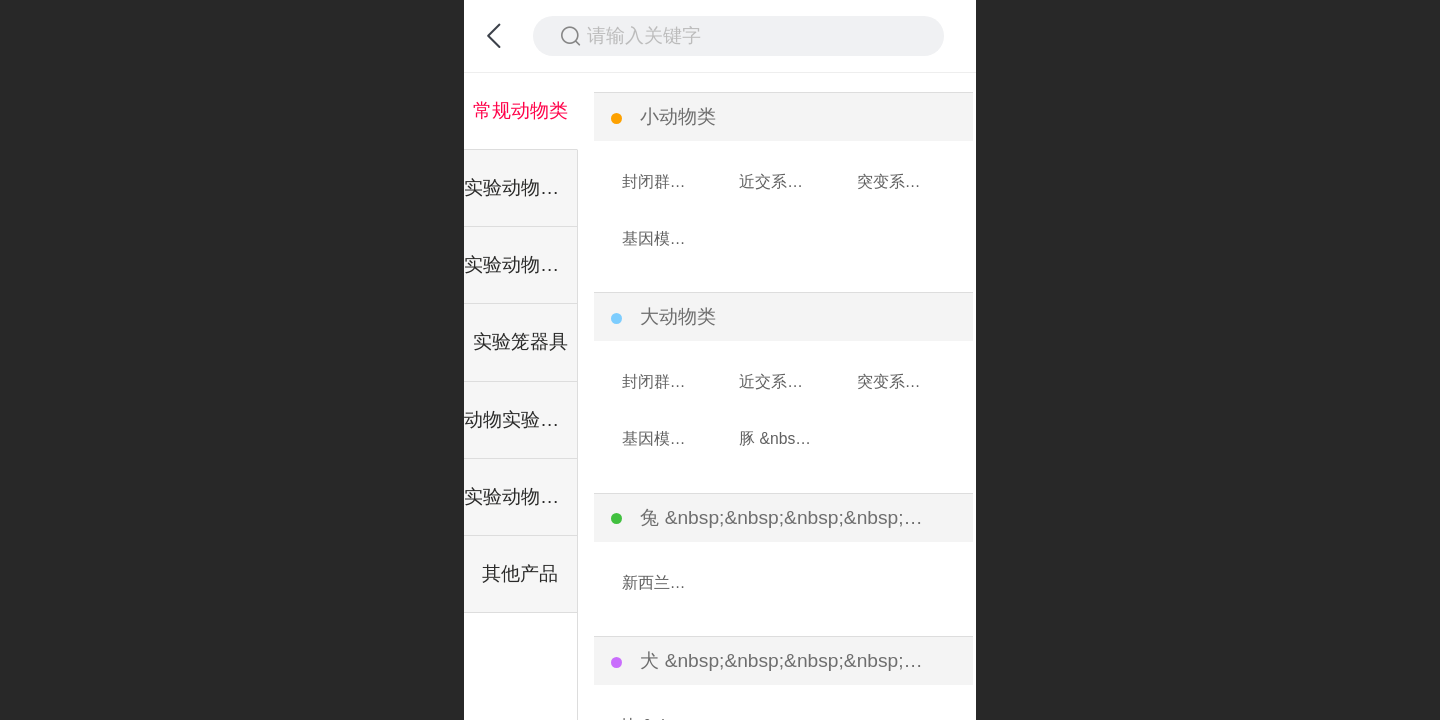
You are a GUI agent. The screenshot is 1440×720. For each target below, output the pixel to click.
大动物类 (678, 316)
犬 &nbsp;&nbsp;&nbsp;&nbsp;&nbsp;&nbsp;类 (784, 660)
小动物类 (678, 116)
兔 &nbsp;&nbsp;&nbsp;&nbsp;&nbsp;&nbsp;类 (784, 517)
